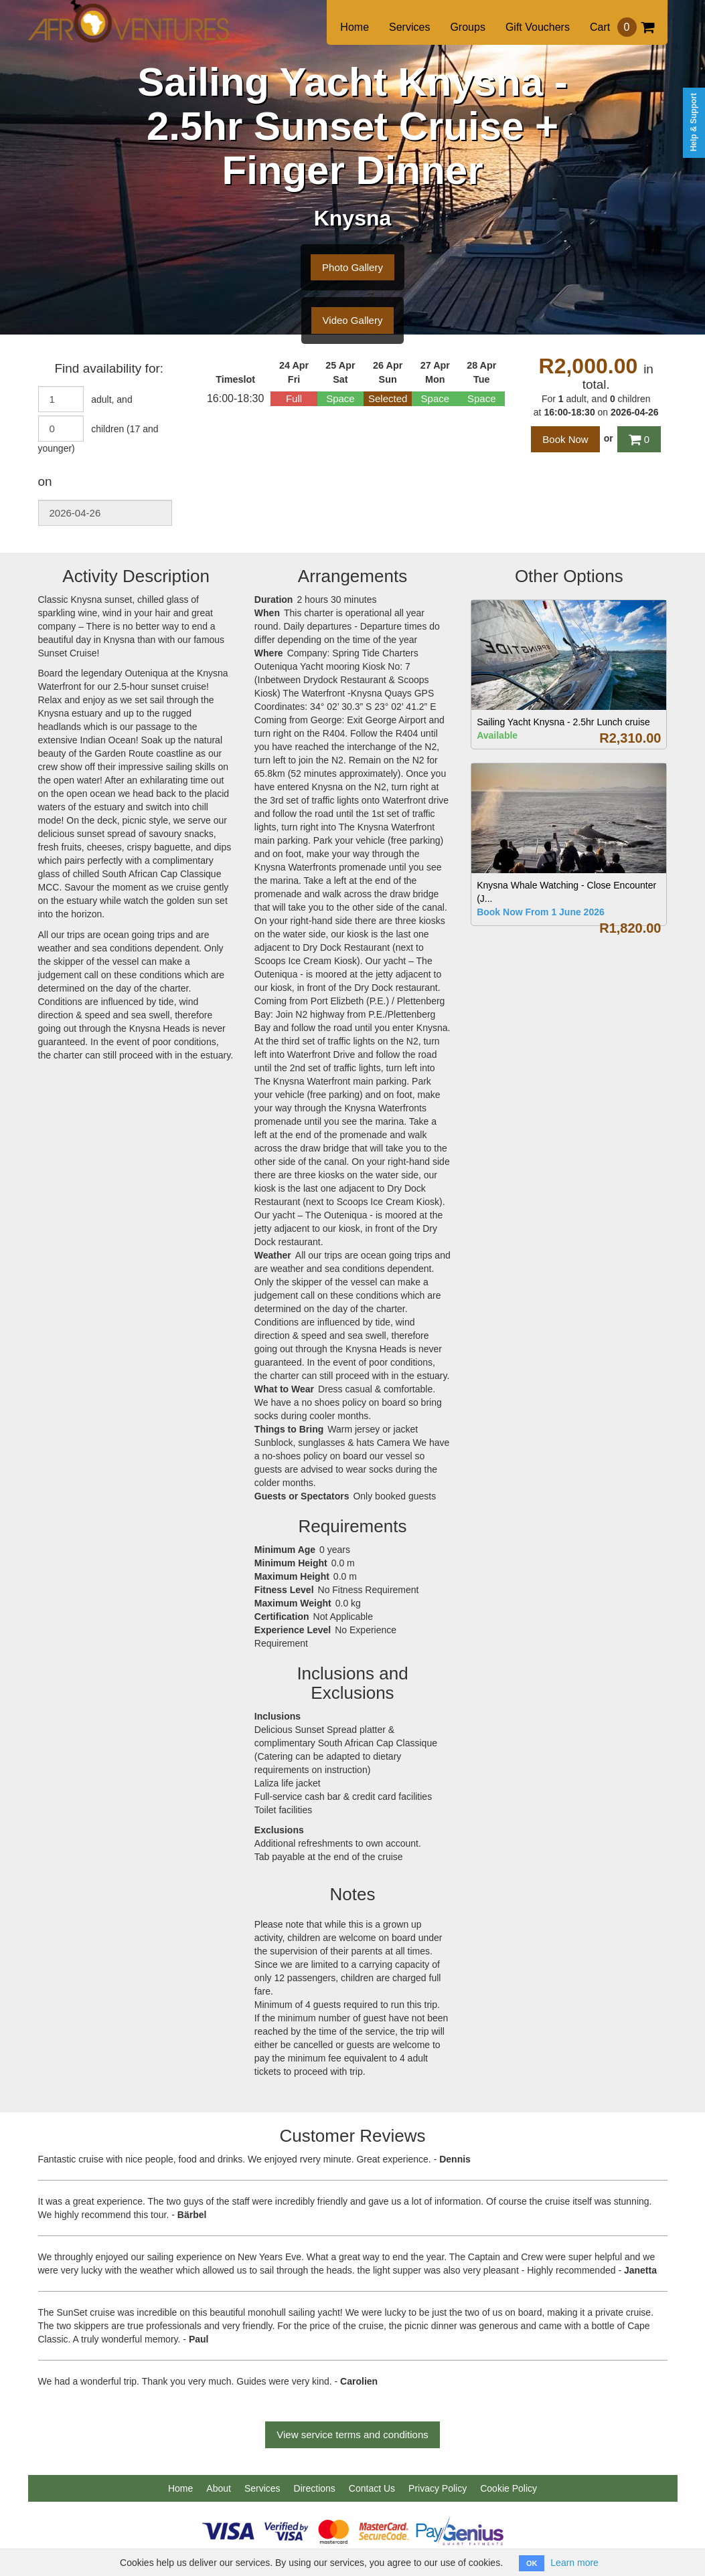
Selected (387, 398)
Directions (314, 2488)
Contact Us (372, 2488)
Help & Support (693, 122)
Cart (622, 27)
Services (409, 27)
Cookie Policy (508, 2488)
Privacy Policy (437, 2488)
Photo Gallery (352, 267)
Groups (467, 27)
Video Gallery (353, 320)
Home (354, 27)
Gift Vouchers (537, 27)
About (218, 2488)
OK (532, 2563)
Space (340, 398)
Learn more (574, 2562)
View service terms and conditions (352, 2434)
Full (294, 398)
